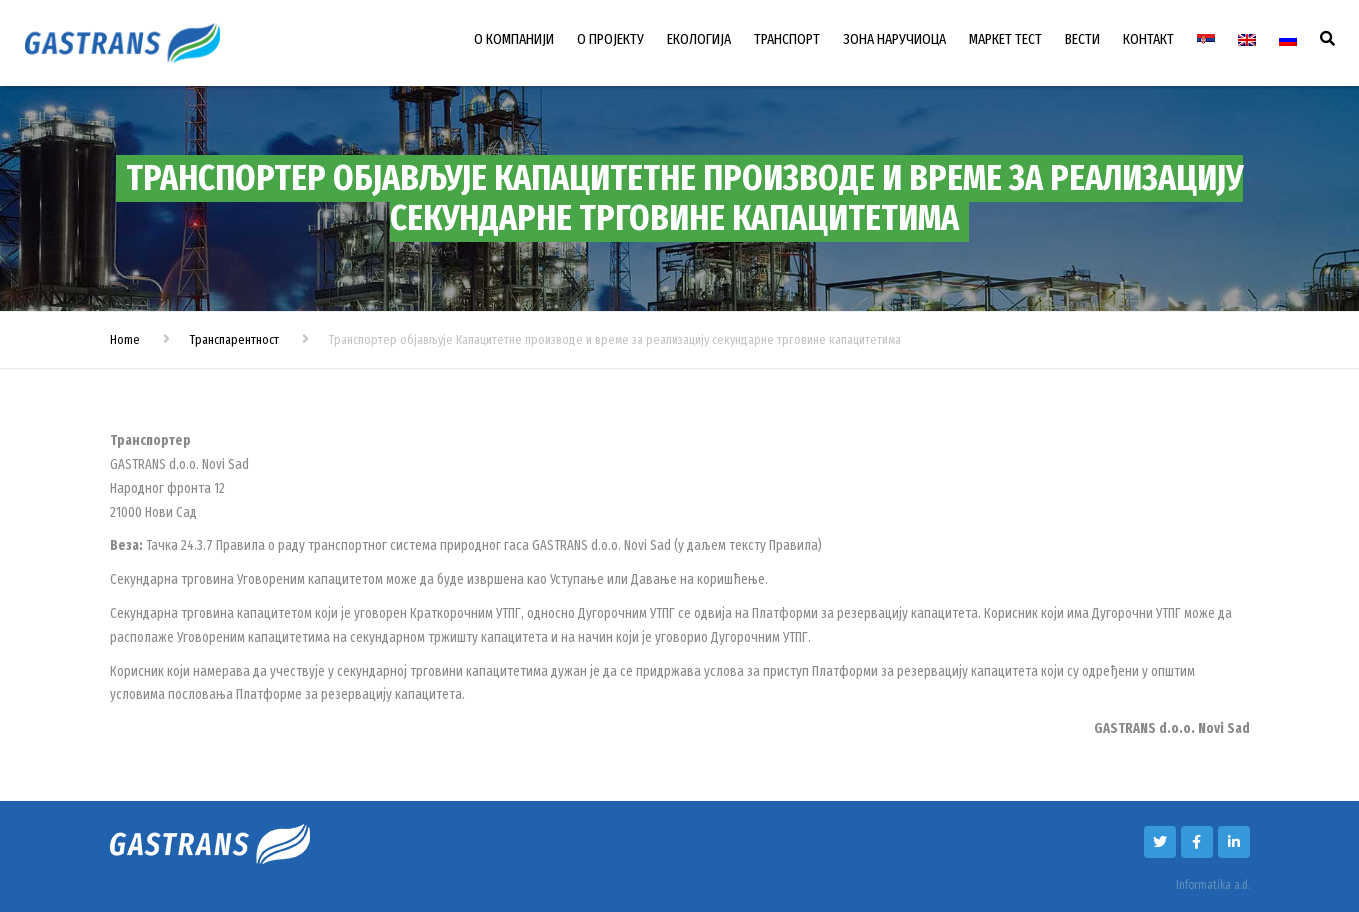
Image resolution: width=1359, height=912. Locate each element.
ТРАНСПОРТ (787, 39)
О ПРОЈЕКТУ (610, 39)
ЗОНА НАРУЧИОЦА (894, 39)
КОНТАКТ (1148, 39)
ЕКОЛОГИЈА (699, 39)
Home (125, 339)
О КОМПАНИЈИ (514, 39)
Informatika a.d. (1213, 885)
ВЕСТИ (1082, 39)
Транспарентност (234, 339)
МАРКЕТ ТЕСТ (1005, 39)
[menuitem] (1206, 40)
